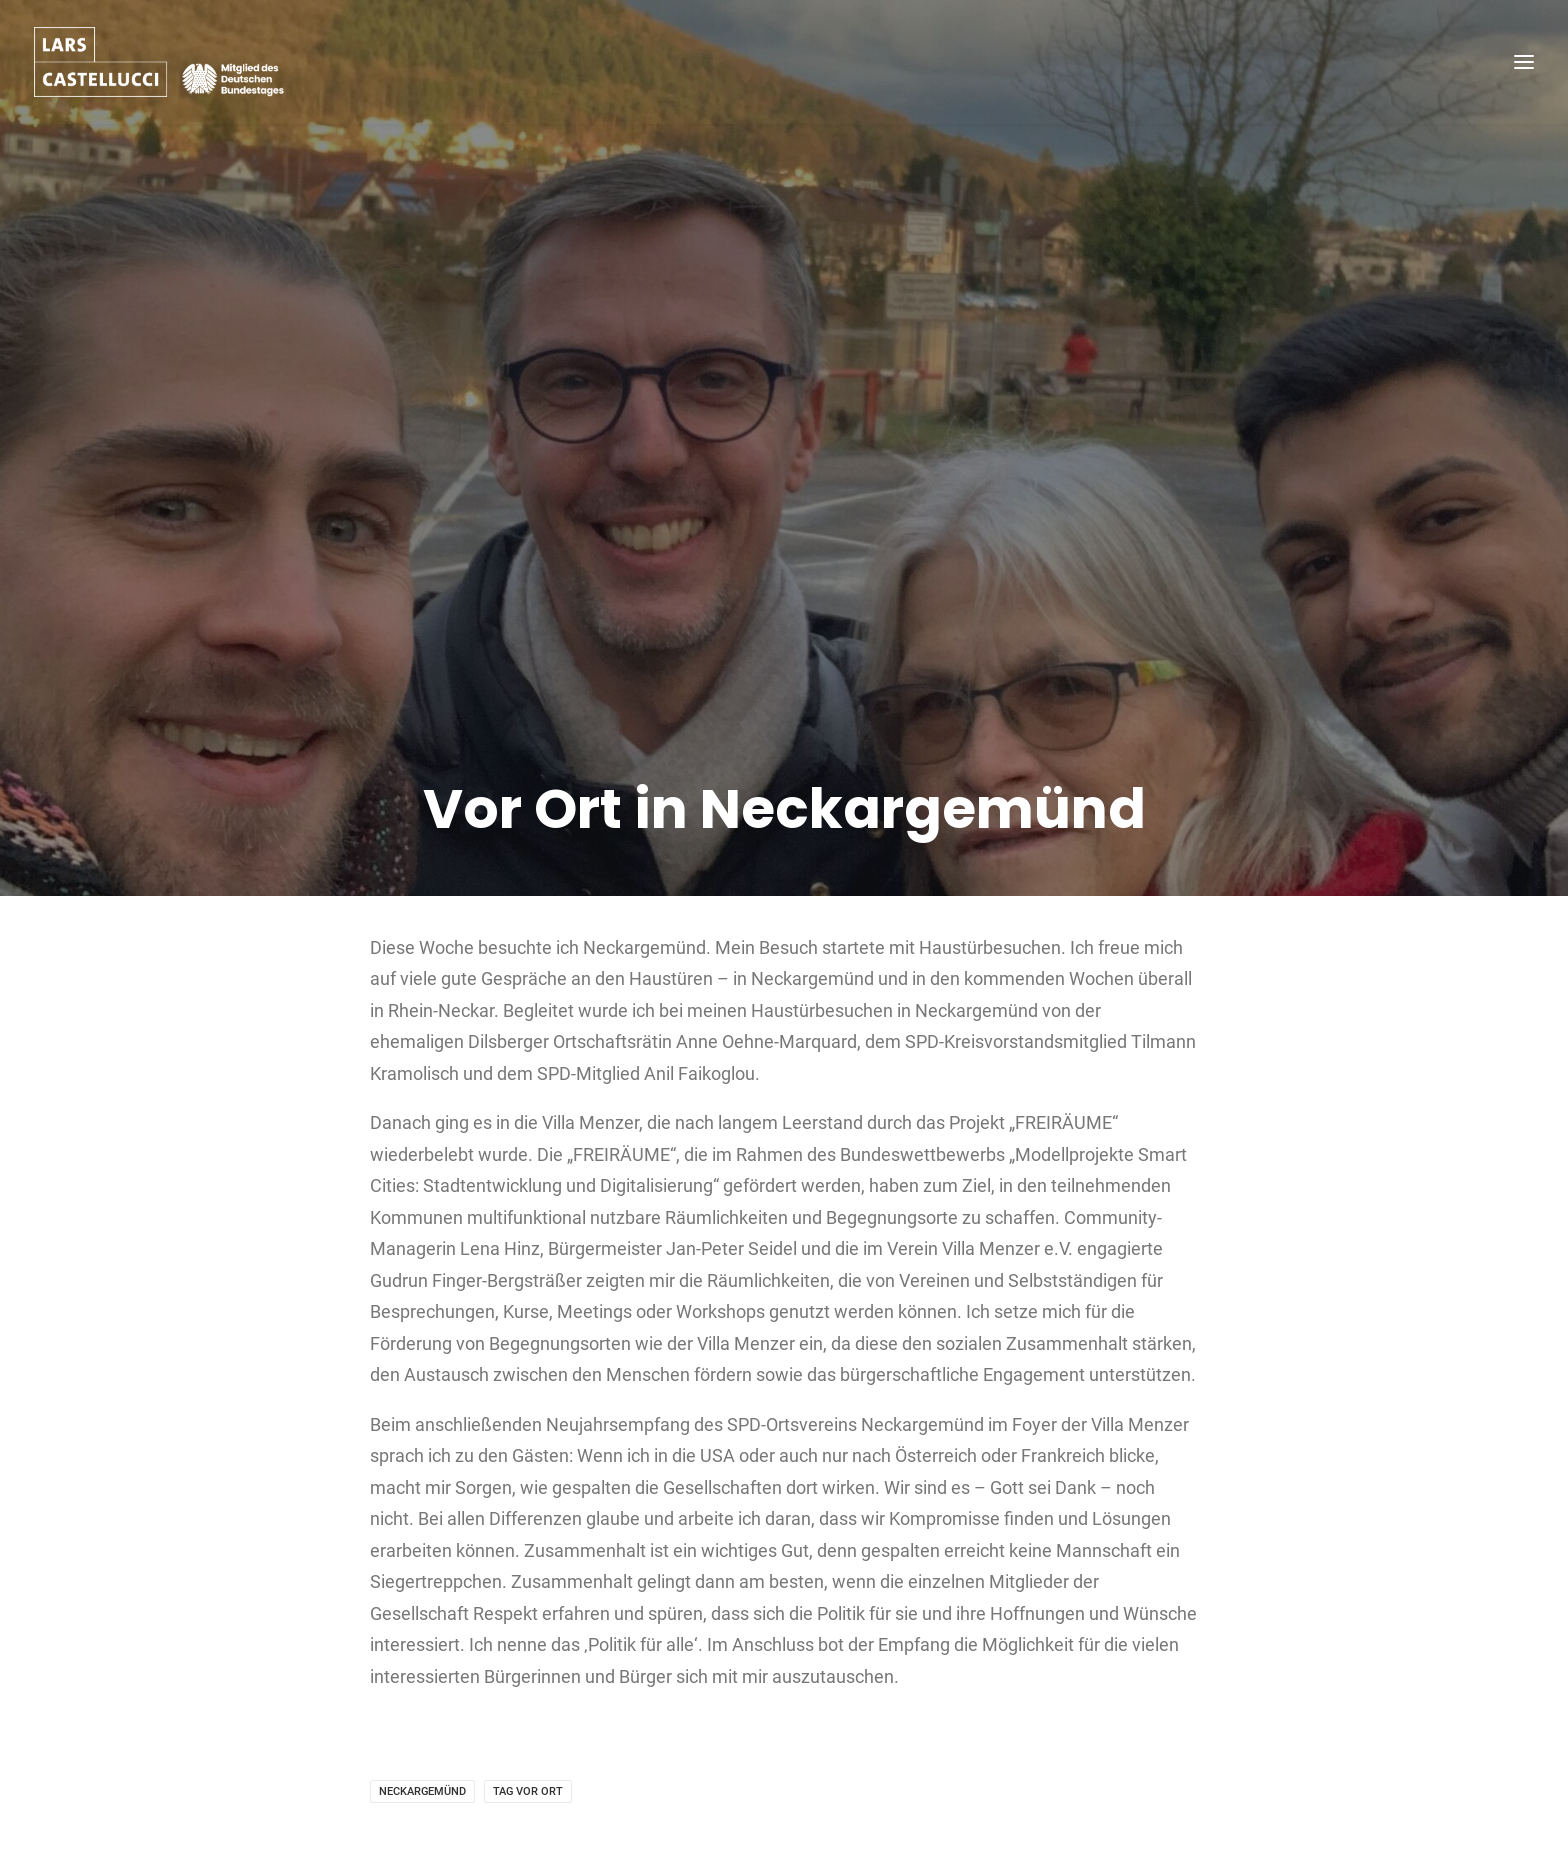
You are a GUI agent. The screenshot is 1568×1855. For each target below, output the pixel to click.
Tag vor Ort (528, 1730)
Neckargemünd (422, 1730)
